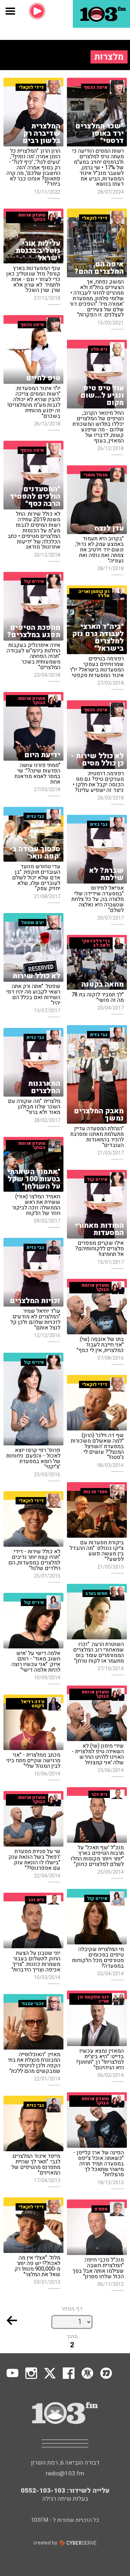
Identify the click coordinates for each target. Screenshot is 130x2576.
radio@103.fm (65, 2473)
